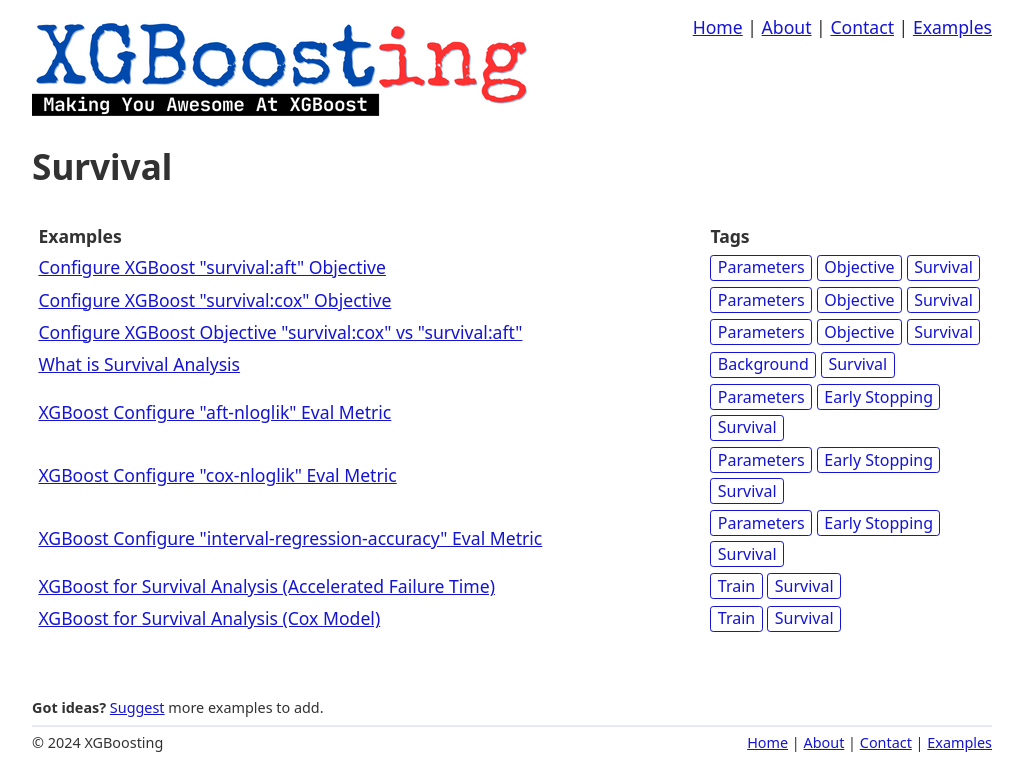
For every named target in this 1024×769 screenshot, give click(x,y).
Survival (943, 267)
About (787, 27)
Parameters (761, 267)
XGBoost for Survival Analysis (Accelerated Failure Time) (266, 586)
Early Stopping (878, 397)
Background (763, 364)
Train (736, 586)
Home (718, 27)
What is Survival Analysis (139, 364)
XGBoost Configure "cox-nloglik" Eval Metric (217, 475)
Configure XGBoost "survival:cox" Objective (214, 300)
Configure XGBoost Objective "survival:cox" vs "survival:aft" (280, 332)
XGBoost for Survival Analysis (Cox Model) (209, 618)
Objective (859, 267)
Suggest (137, 707)
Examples (952, 27)
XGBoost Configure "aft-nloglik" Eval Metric (214, 412)
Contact (862, 27)
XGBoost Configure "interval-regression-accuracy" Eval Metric (290, 538)
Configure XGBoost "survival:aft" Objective (212, 267)
